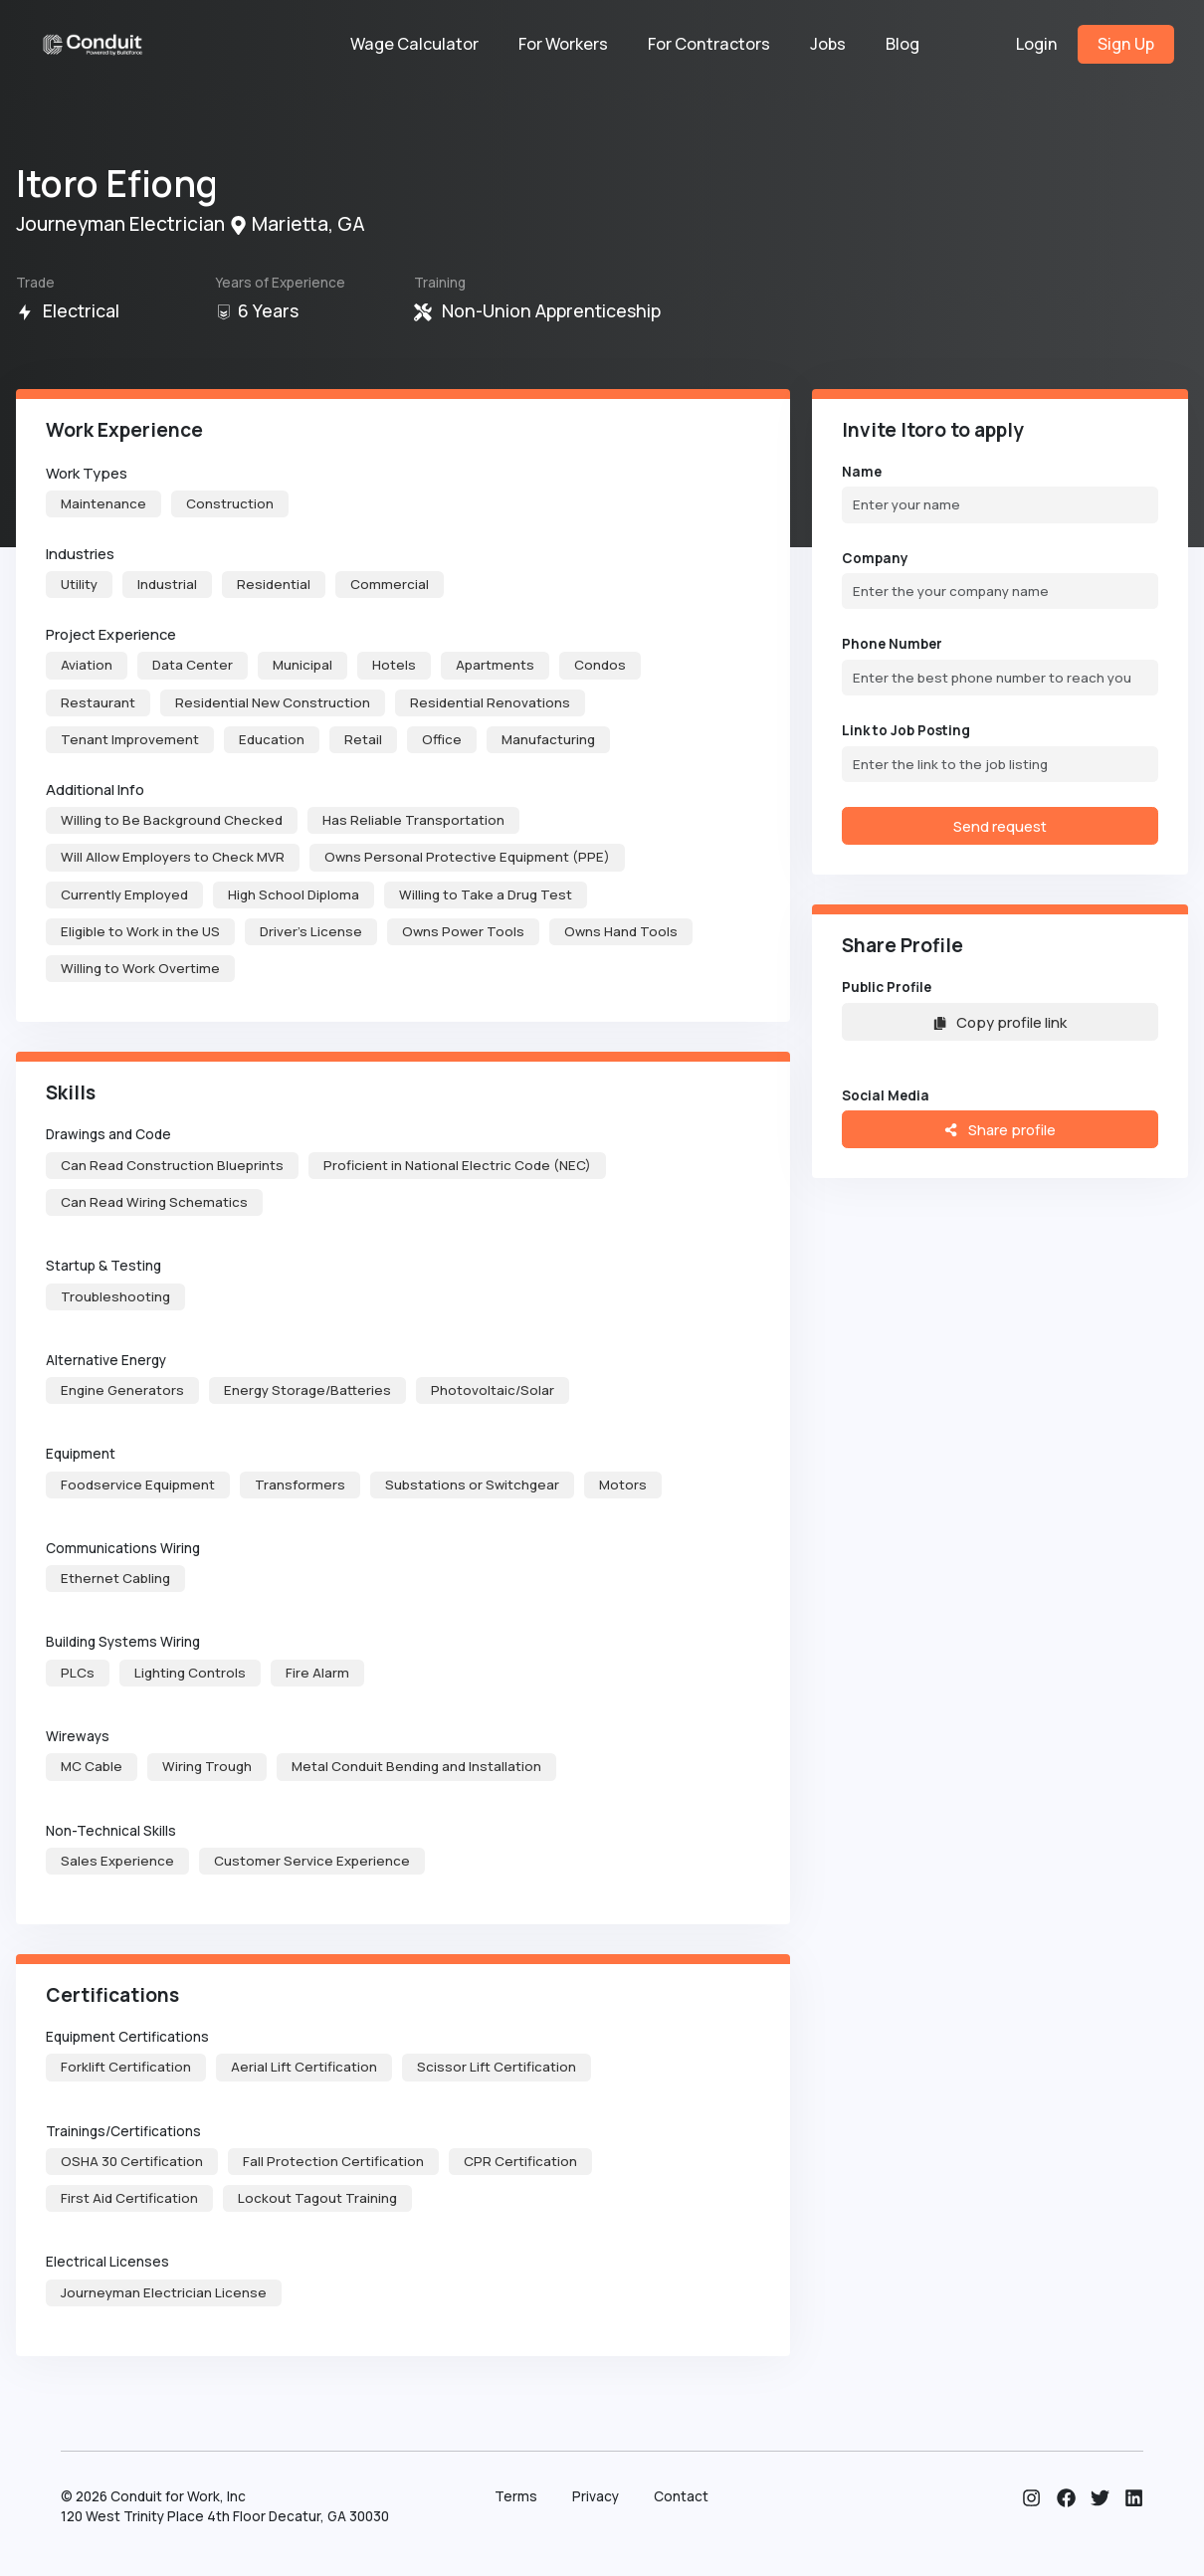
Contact (681, 2496)
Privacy (595, 2496)
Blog (902, 44)
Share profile (999, 1129)
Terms (516, 2496)
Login (1037, 44)
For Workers (563, 44)
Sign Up (1126, 44)
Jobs (828, 44)
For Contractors (709, 44)
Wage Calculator (414, 44)
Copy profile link (1000, 1022)
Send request (1000, 826)
